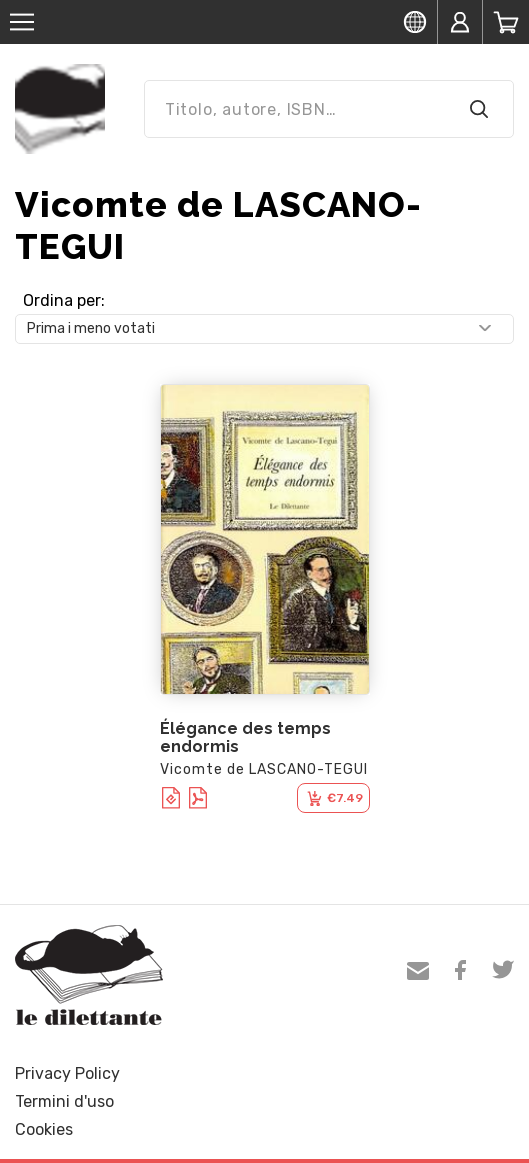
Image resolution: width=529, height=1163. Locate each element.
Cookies (44, 1129)
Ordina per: (64, 300)
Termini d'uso (64, 1101)
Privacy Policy (67, 1073)
